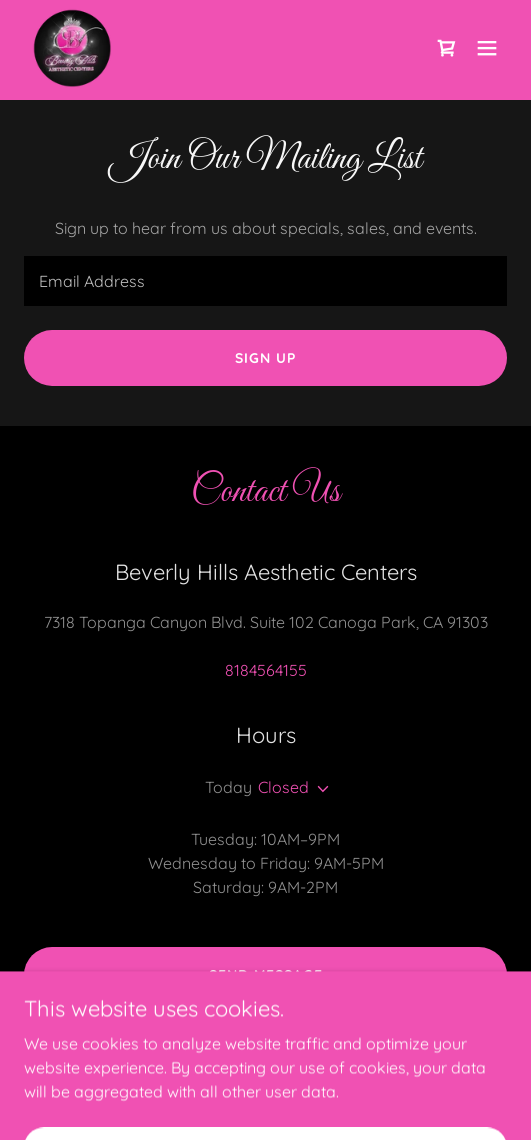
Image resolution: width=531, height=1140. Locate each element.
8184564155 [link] (266, 670)
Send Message (266, 975)
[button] (487, 48)
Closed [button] (283, 787)
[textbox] (265, 281)
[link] (72, 48)
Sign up (265, 358)
